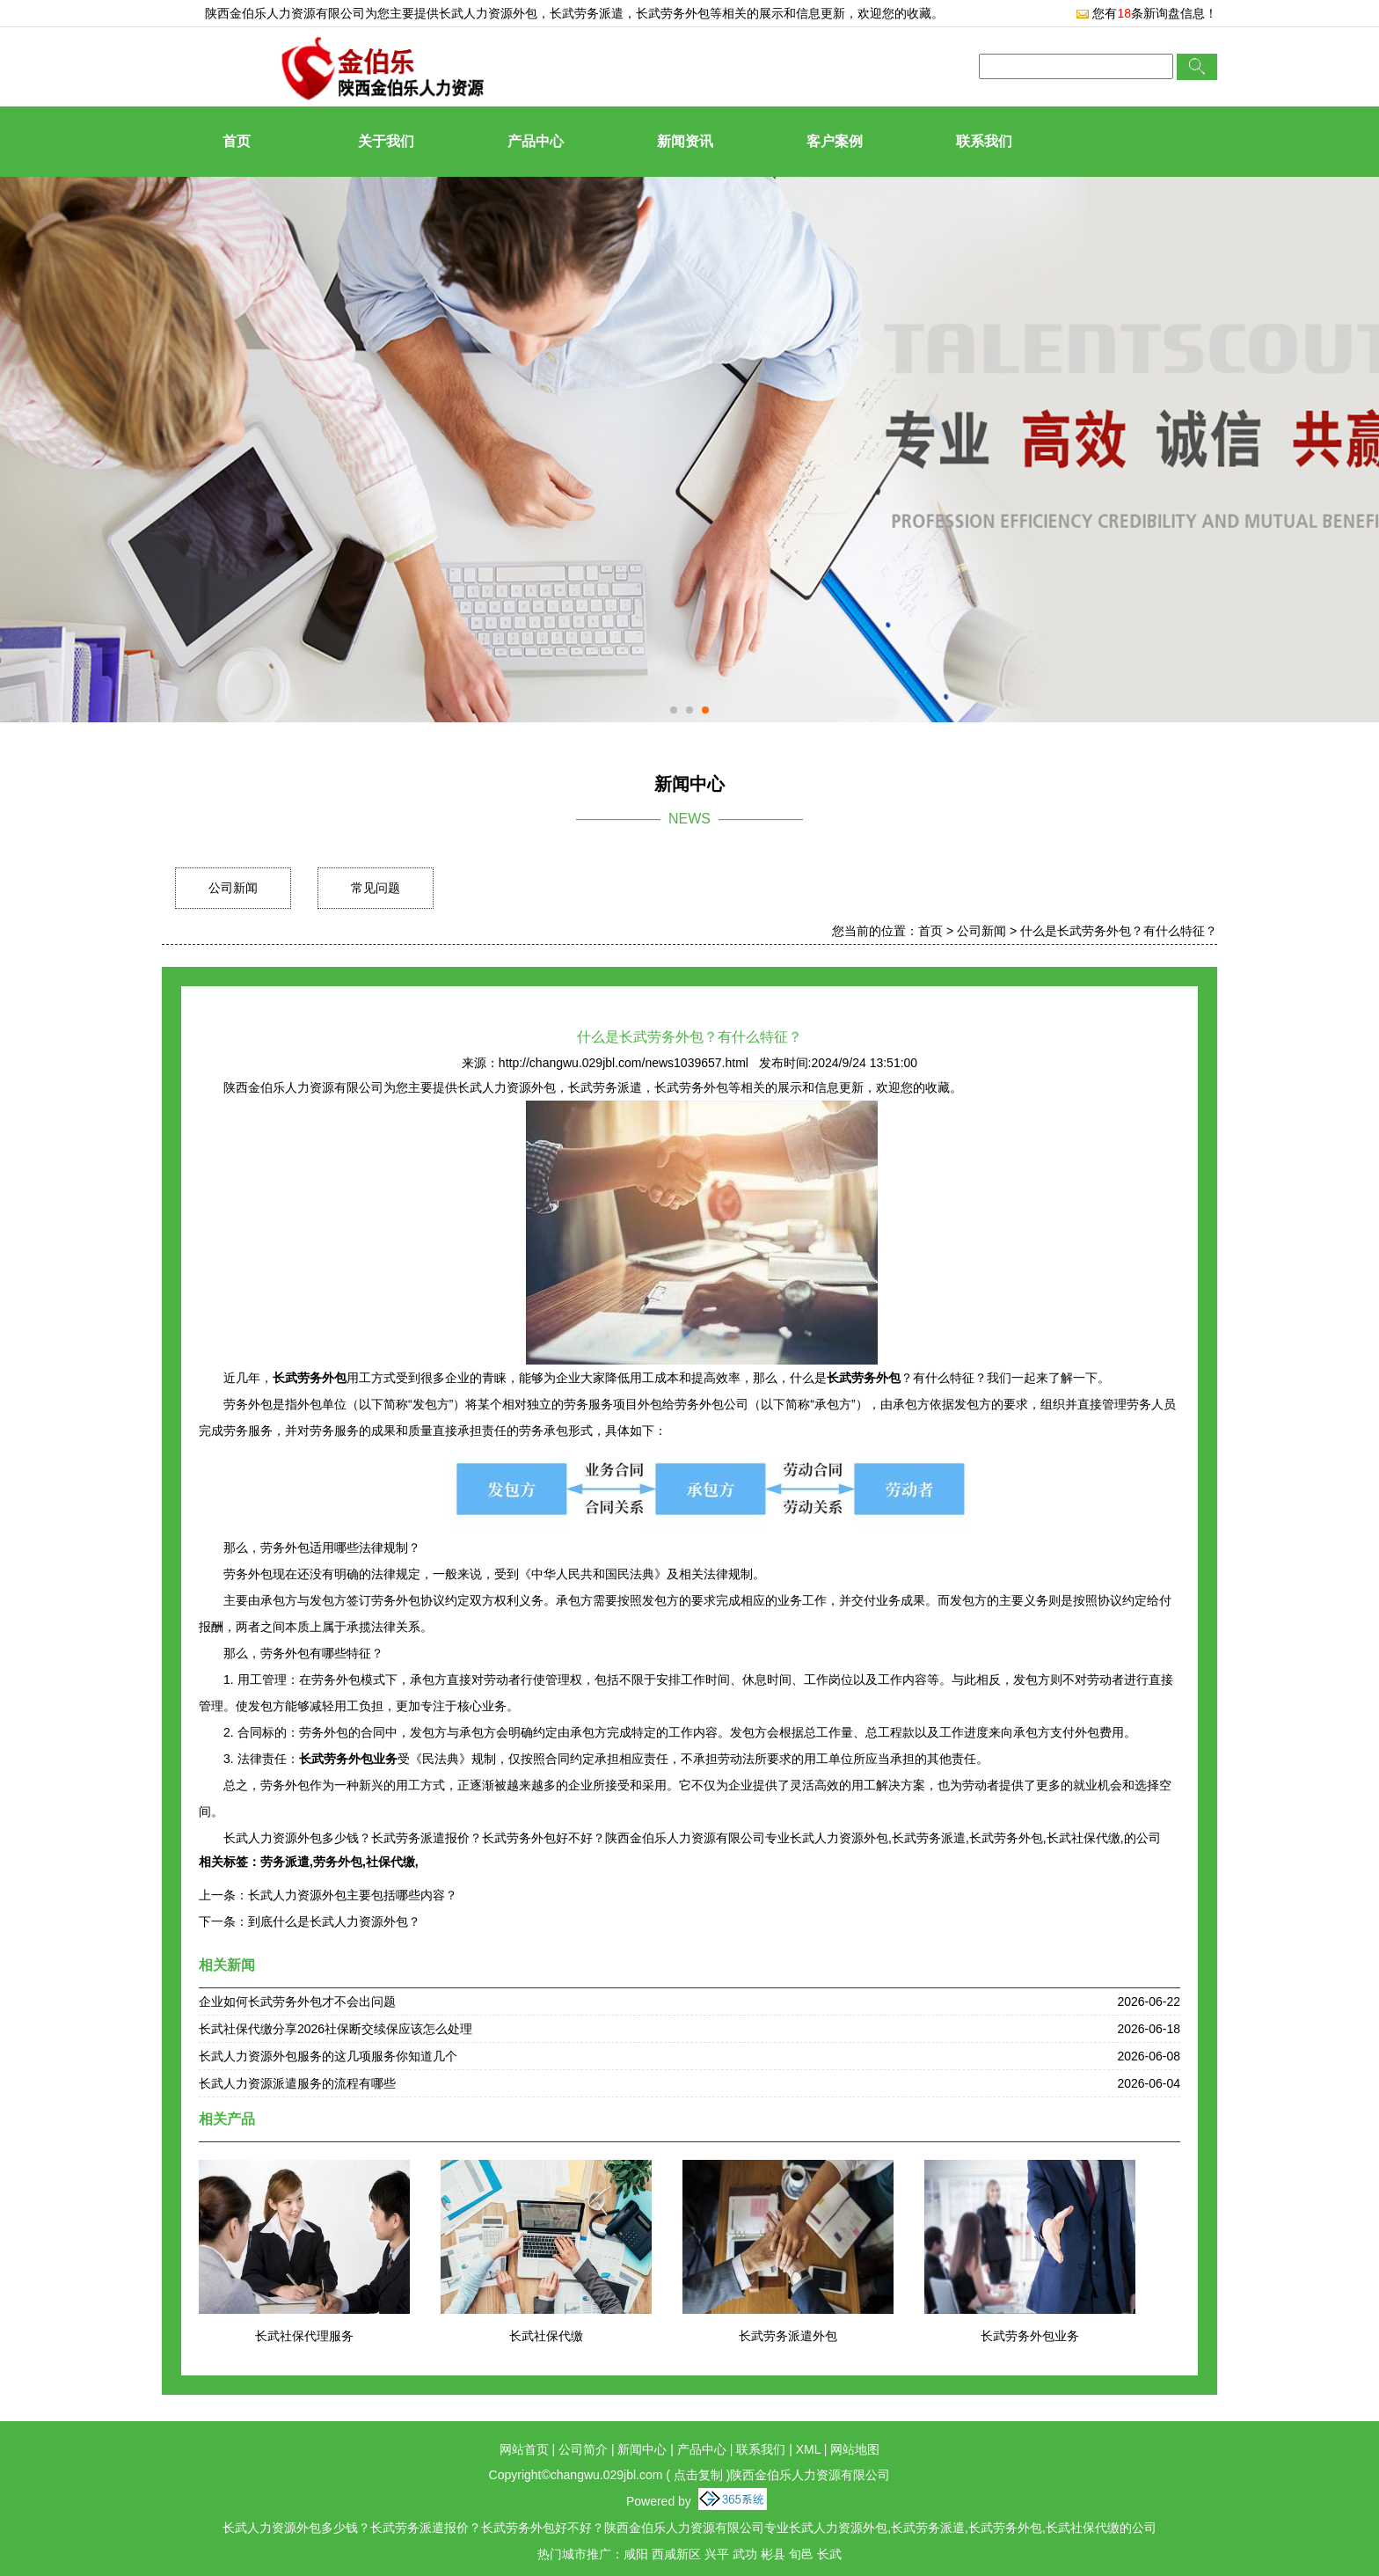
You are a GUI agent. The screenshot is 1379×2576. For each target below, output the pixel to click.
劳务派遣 (285, 1862)
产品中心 (535, 141)
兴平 (716, 2554)
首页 (237, 141)
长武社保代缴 (546, 2336)
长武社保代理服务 (304, 2336)
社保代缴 (390, 1862)
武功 (745, 2554)
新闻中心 (642, 2449)
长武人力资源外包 (488, 13)
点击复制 (698, 2475)
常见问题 (375, 888)
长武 (829, 2554)
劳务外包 (337, 1862)
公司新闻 (233, 888)
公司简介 (583, 2449)
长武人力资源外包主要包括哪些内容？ (352, 1895)
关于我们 (386, 141)
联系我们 (984, 141)
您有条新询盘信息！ (1146, 13)
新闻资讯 (685, 141)
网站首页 (524, 2449)
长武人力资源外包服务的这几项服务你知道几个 (328, 2056)
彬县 (773, 2554)
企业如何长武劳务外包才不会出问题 (297, 2001)
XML (808, 2449)
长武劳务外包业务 (1030, 2336)
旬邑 (801, 2554)
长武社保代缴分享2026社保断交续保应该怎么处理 (335, 2029)
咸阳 (636, 2554)
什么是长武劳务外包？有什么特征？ (1118, 931)
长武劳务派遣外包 (788, 2336)
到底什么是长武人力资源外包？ (334, 1921)
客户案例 (834, 141)
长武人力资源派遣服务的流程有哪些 (297, 2083)
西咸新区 (676, 2554)
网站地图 (854, 2449)
